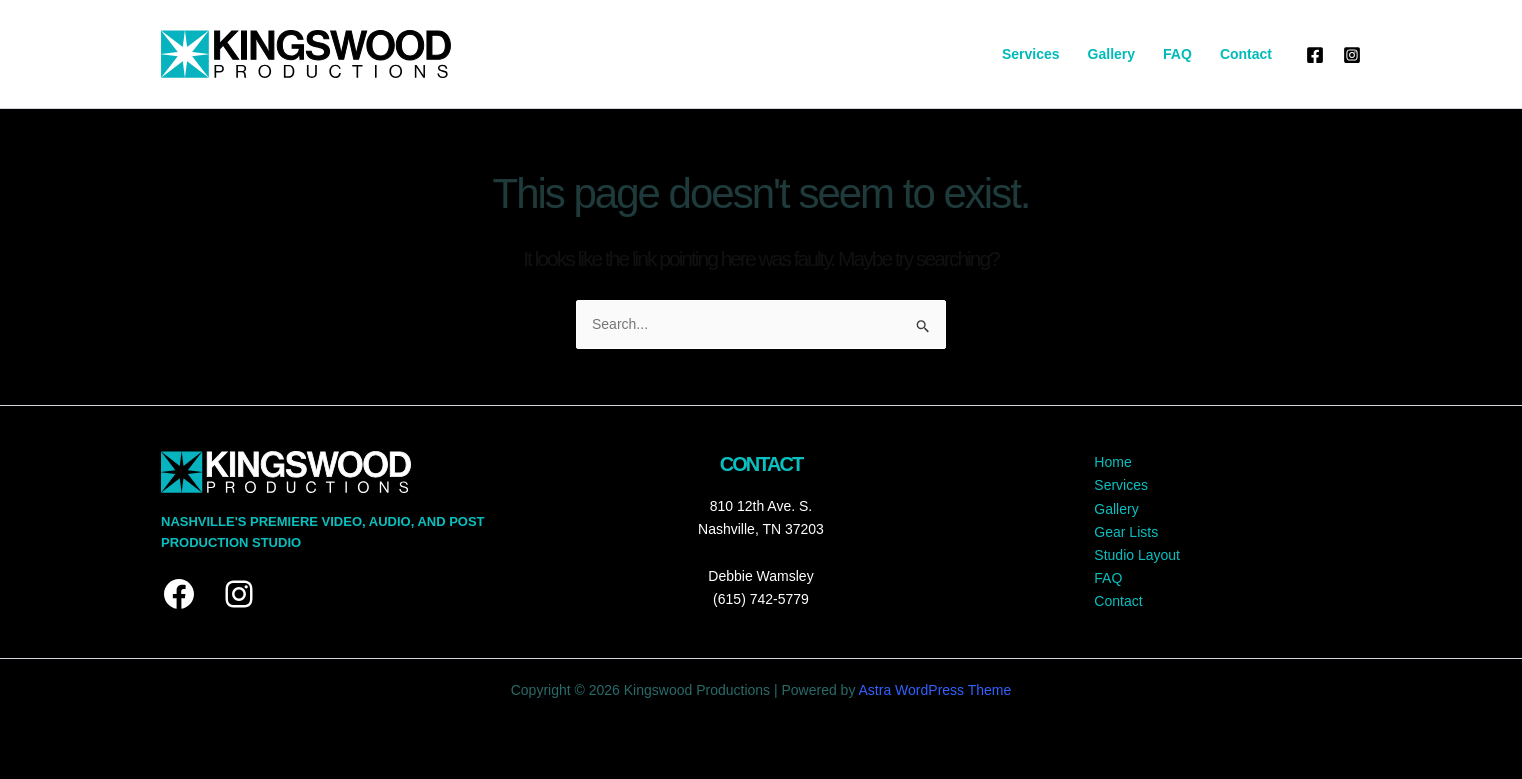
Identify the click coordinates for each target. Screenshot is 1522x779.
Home (1112, 462)
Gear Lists (1126, 532)
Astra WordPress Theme (935, 690)
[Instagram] (1352, 55)
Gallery (1111, 54)
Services (1031, 54)
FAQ (1177, 54)
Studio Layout (1137, 555)
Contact (1246, 54)
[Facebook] (1315, 55)
